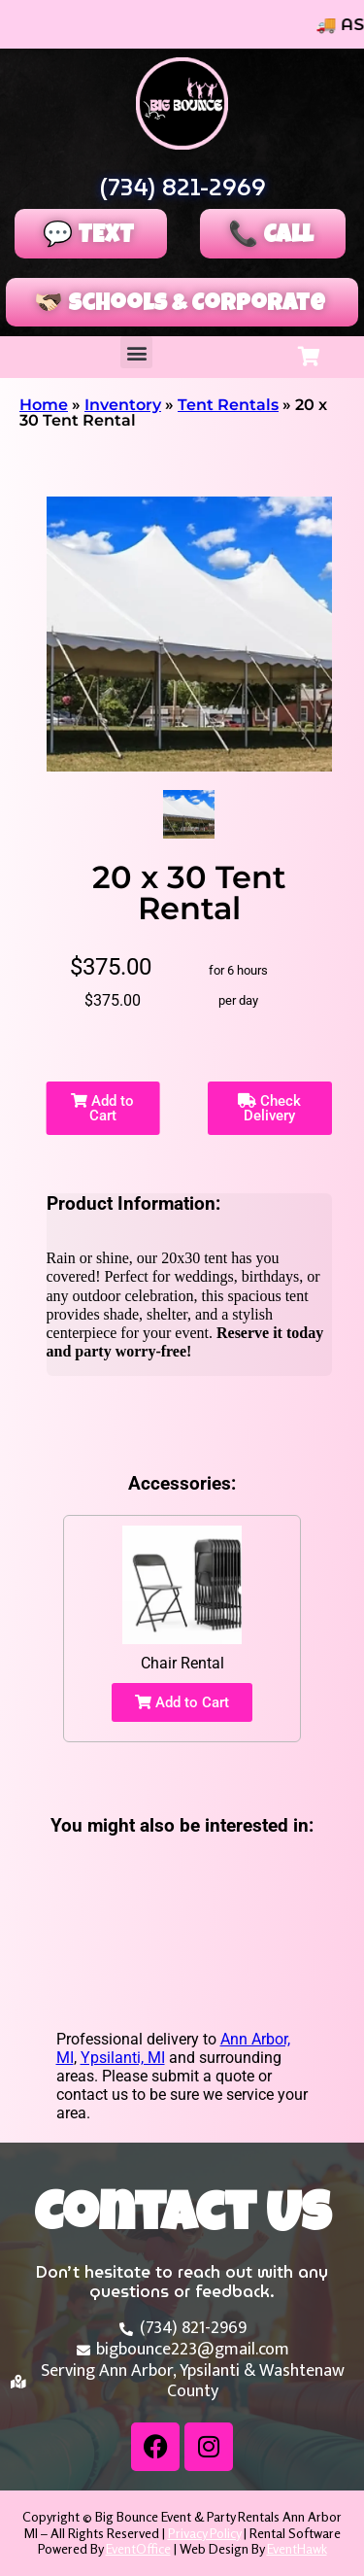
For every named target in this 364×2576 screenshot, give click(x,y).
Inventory (122, 404)
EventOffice (138, 2548)
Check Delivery (269, 1108)
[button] (136, 352)
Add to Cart (102, 1108)
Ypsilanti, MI (123, 2057)
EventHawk (297, 2548)
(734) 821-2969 (182, 187)
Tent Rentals (228, 404)
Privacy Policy (204, 2532)
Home (43, 404)
